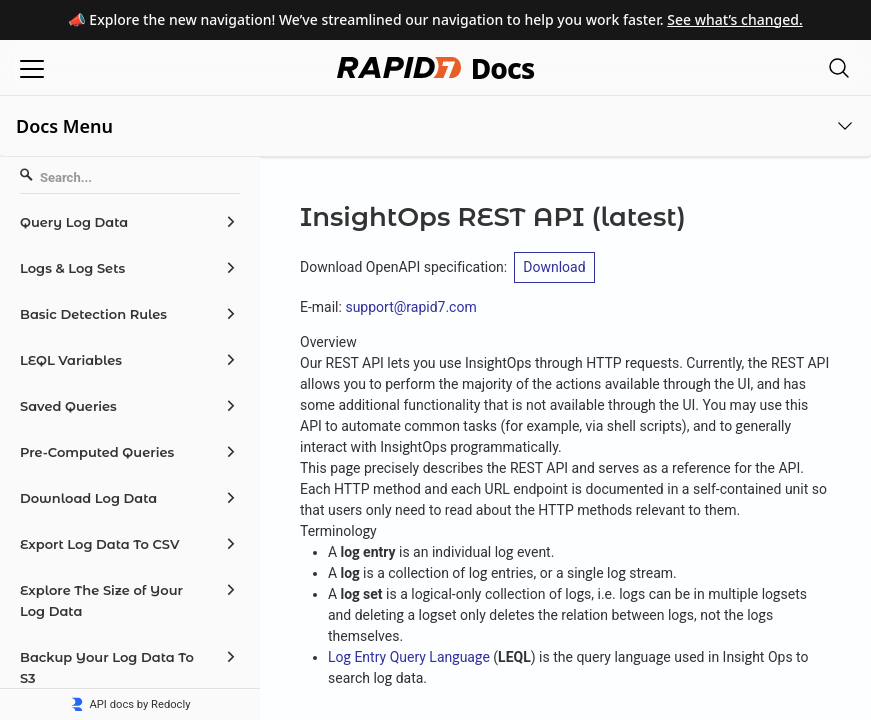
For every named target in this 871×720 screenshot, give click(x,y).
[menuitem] (130, 222)
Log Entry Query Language (409, 657)
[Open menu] (32, 67)
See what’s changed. (734, 19)
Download (554, 267)
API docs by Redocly (130, 704)
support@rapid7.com (410, 307)
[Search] (130, 178)
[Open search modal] (839, 67)
